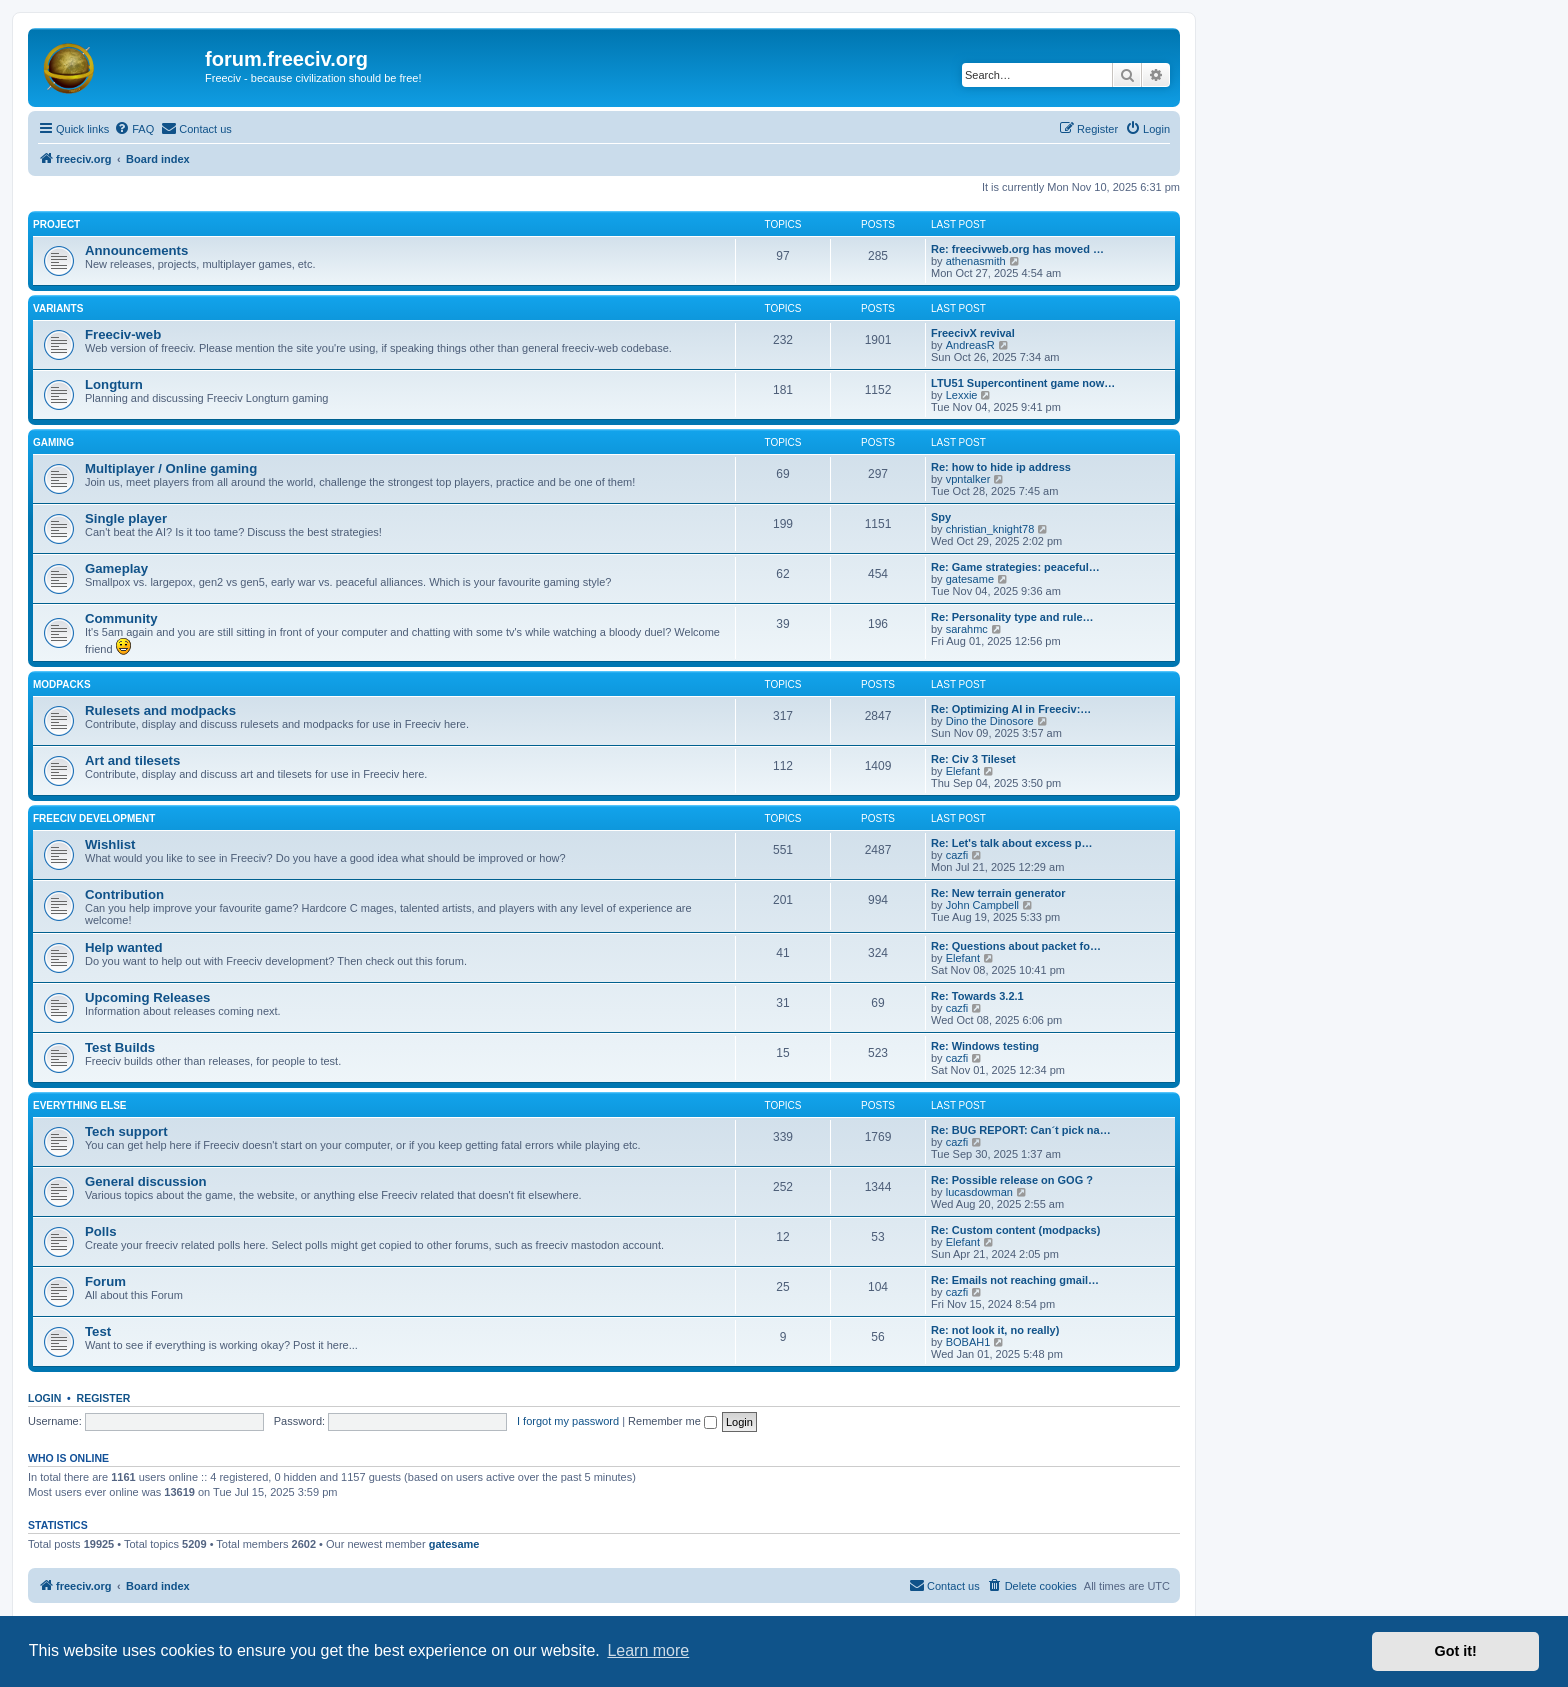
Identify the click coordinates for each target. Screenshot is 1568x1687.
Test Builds (120, 1047)
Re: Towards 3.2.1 (977, 996)
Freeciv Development (94, 818)
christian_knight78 (990, 529)
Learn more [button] (648, 1650)
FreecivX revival (973, 333)
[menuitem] (134, 129)
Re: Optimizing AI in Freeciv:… (1011, 709)
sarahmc (967, 629)
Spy (941, 517)
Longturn (114, 384)
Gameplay (116, 568)
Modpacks (62, 684)
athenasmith (976, 261)
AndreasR (970, 345)
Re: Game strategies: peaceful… (1015, 567)
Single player (126, 518)
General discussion (146, 1181)
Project (56, 224)
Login (44, 1398)
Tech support (126, 1131)
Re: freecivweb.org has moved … (1017, 249)
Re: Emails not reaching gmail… (1015, 1280)
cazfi (957, 855)
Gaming (53, 442)
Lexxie (962, 395)
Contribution (124, 894)
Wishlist (110, 844)
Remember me (672, 1421)
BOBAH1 (968, 1342)
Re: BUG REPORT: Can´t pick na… (1021, 1130)
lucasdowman (979, 1192)
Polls (101, 1231)
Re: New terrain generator (998, 893)
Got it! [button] (1456, 1651)
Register (104, 1398)
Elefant (963, 771)
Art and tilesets (132, 760)
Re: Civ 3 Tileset (973, 759)
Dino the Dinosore (990, 721)
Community (121, 618)
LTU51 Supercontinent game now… (1023, 383)
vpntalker (968, 479)
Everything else (80, 1105)
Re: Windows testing (985, 1046)
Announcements (136, 250)
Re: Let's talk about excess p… (1012, 843)
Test (98, 1331)
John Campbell (982, 905)
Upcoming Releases (147, 997)
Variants (58, 308)
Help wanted (124, 947)
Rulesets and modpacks (160, 710)
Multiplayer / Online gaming (171, 468)
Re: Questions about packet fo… (1016, 946)
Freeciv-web (123, 334)
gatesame (970, 579)
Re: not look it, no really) (995, 1330)
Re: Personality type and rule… (1012, 617)
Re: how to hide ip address (1001, 467)
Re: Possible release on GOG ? (1012, 1180)
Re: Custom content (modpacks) (1015, 1230)
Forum (105, 1281)
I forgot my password (568, 1421)
